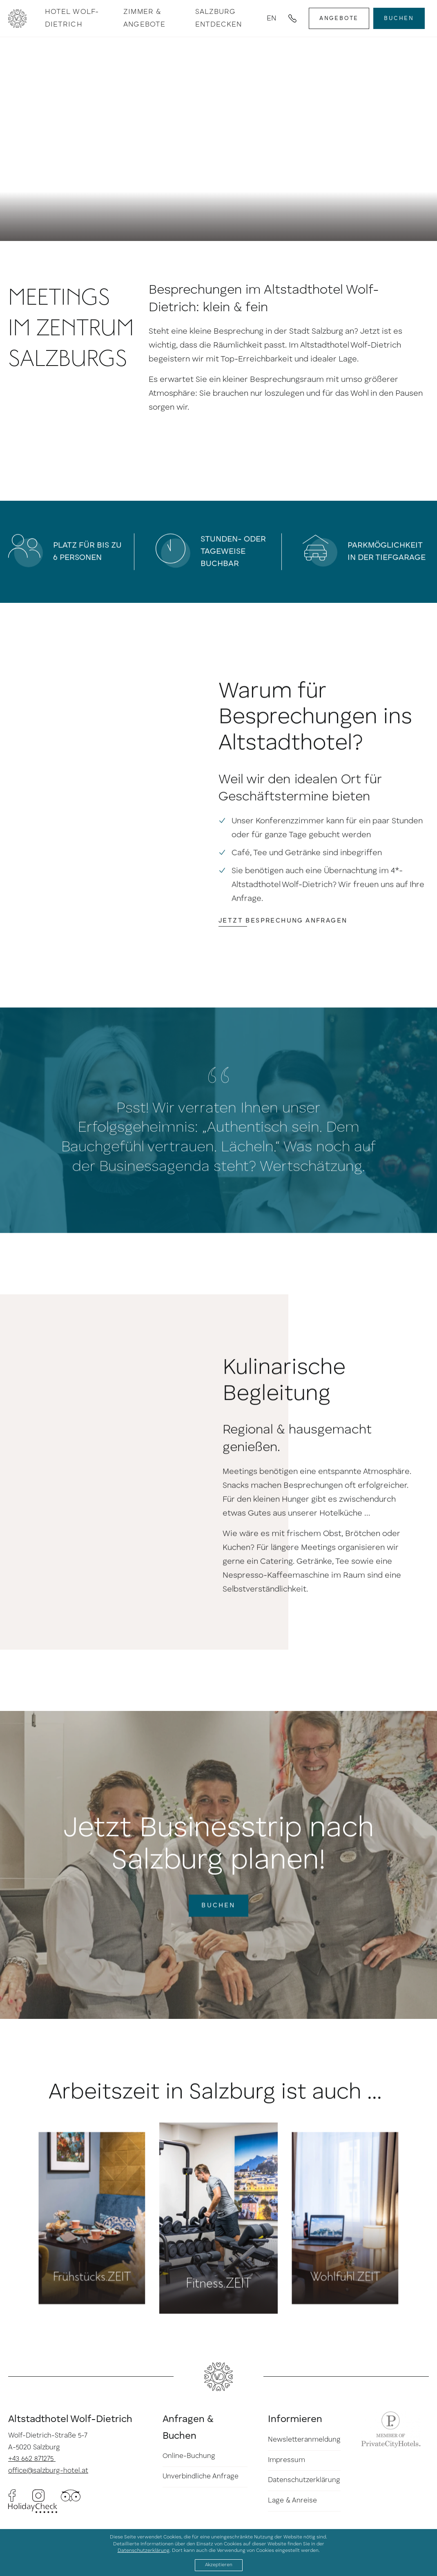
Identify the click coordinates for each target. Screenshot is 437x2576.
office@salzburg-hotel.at (48, 2471)
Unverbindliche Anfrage (201, 2476)
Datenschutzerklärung (304, 2480)
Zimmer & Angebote (144, 18)
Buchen (399, 18)
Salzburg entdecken (218, 18)
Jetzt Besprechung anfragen (287, 958)
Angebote (339, 18)
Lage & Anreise (292, 2501)
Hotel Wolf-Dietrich (72, 18)
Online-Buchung (189, 2456)
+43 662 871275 (32, 2459)
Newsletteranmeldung (304, 2439)
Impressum (286, 2460)
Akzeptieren (218, 2565)
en (271, 18)
